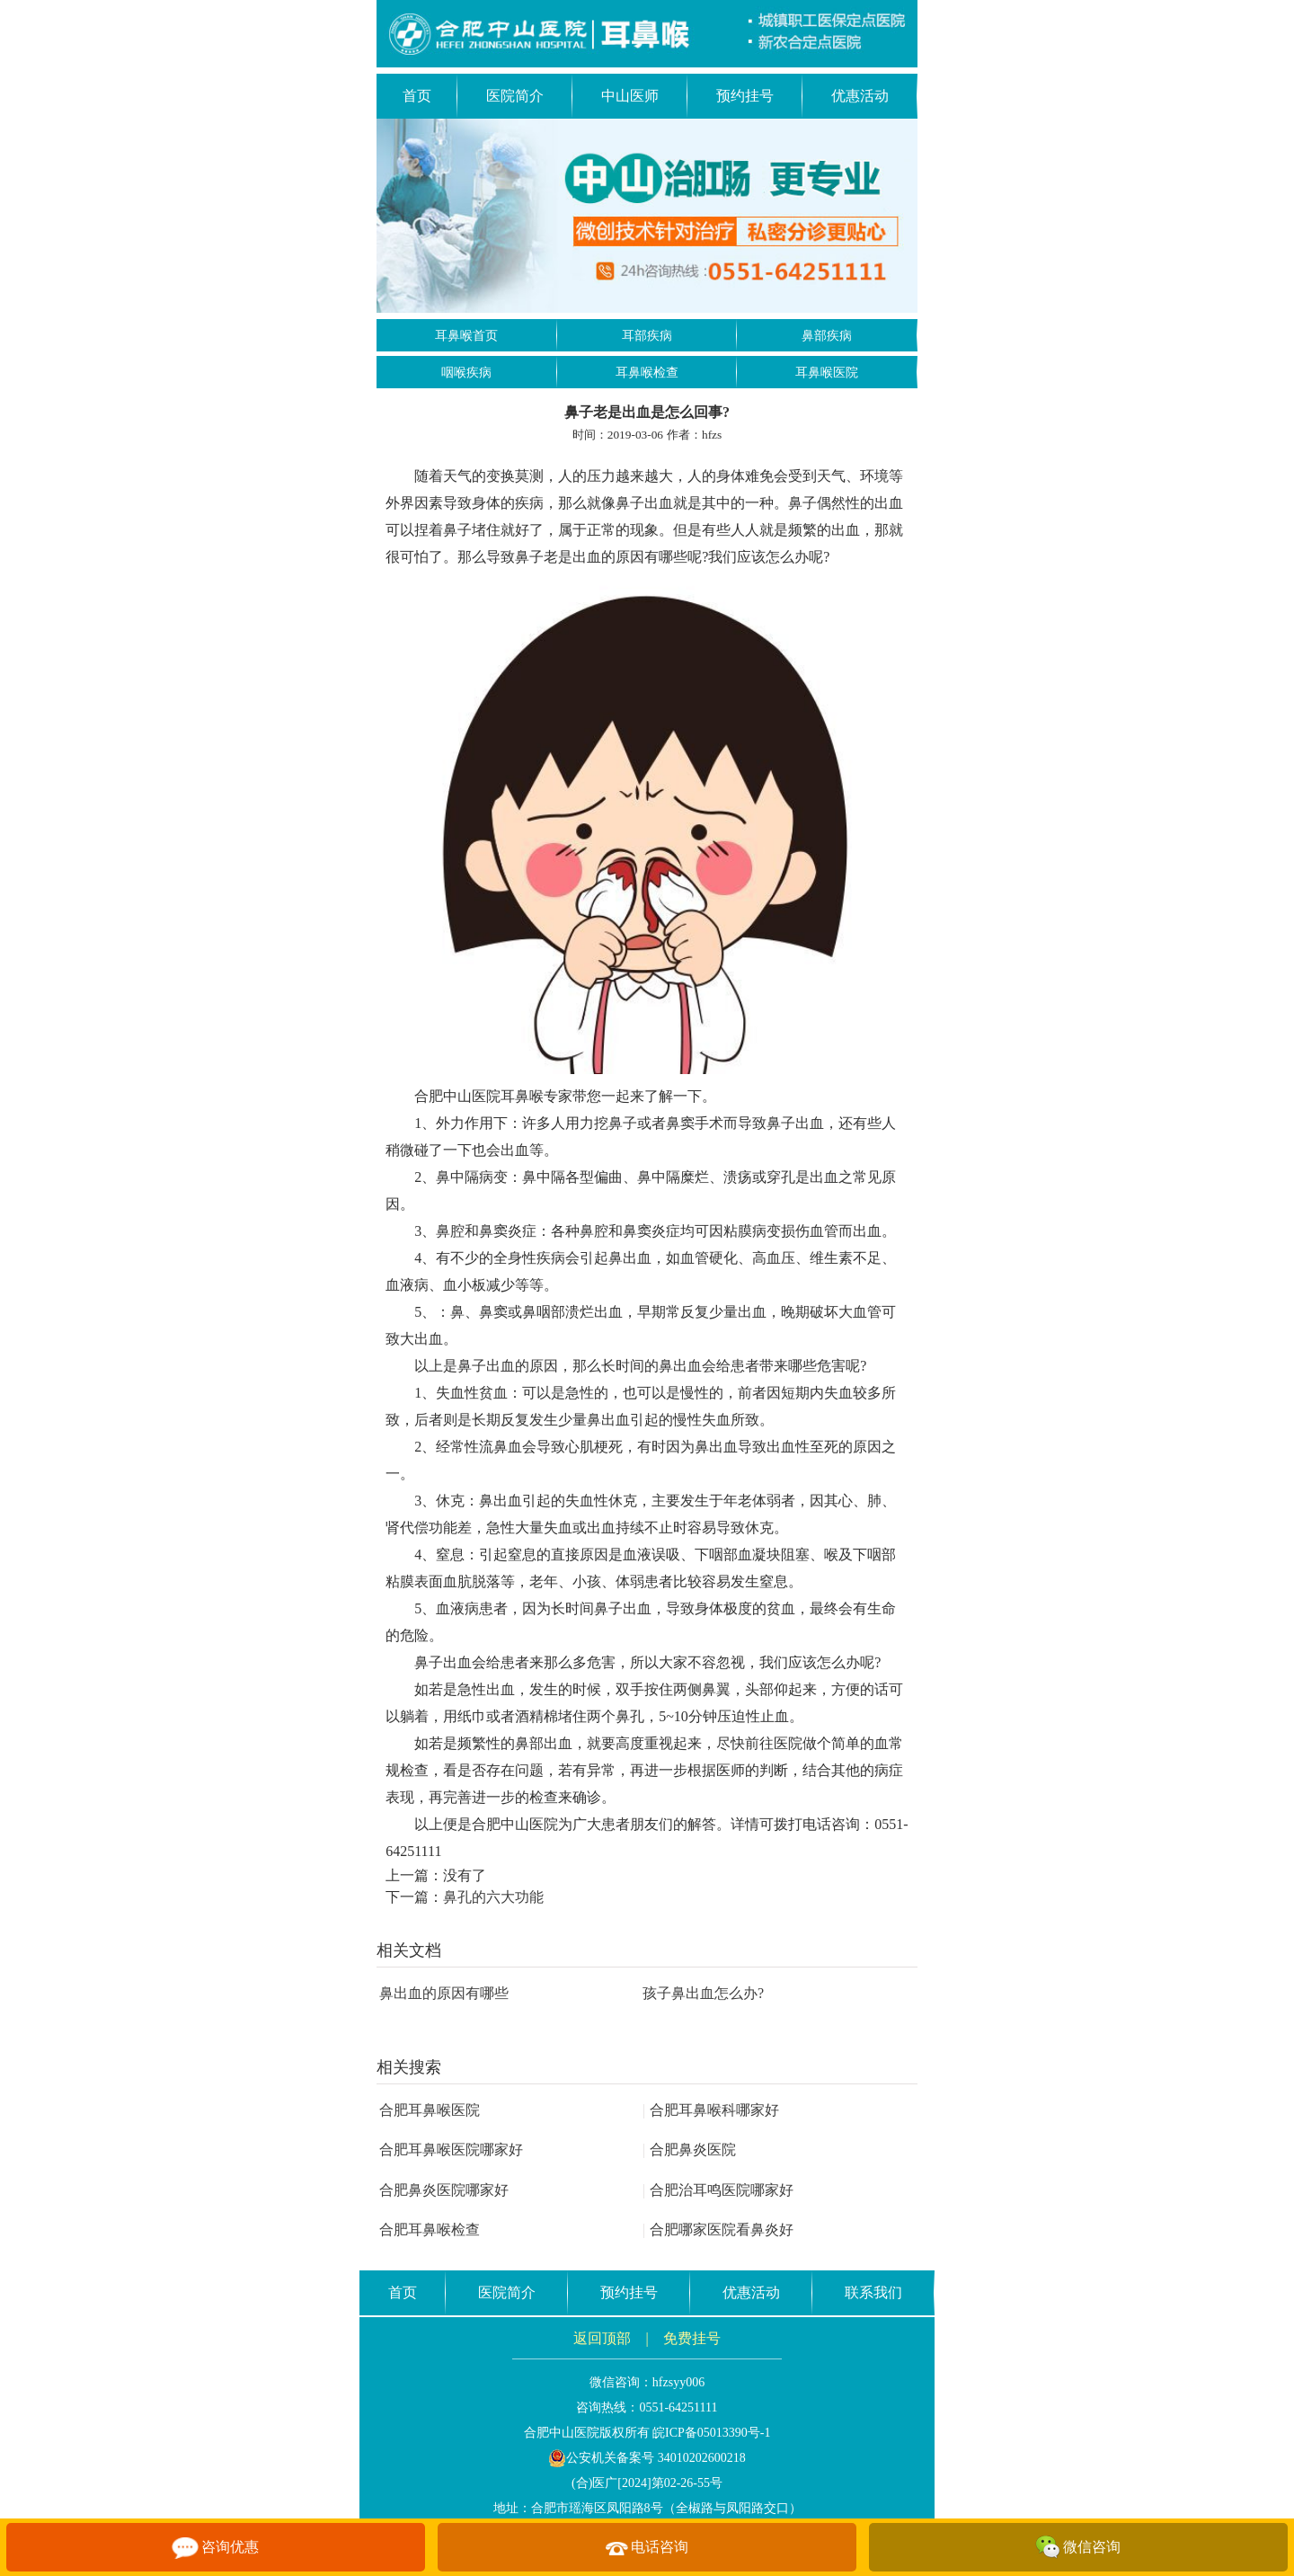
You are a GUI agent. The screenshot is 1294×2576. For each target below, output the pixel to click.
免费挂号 (692, 2338)
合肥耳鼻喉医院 (429, 2110)
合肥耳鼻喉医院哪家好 (451, 2149)
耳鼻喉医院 (826, 372)
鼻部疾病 (827, 335)
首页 (417, 95)
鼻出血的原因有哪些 (444, 1993)
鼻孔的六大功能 (493, 1897)
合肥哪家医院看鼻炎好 (718, 2229)
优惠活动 (860, 95)
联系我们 (873, 2292)
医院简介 (515, 95)
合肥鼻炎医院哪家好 (444, 2190)
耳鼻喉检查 (647, 372)
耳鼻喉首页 (466, 335)
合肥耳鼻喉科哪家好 (711, 2110)
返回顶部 (602, 2338)
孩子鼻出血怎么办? (703, 1993)
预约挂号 (745, 95)
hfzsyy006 (678, 2382)
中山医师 (630, 95)
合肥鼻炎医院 (689, 2149)
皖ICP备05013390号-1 (711, 2432)
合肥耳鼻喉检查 (429, 2229)
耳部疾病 (647, 335)
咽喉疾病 (466, 372)
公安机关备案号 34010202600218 (647, 2458)
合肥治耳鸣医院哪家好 (718, 2190)
